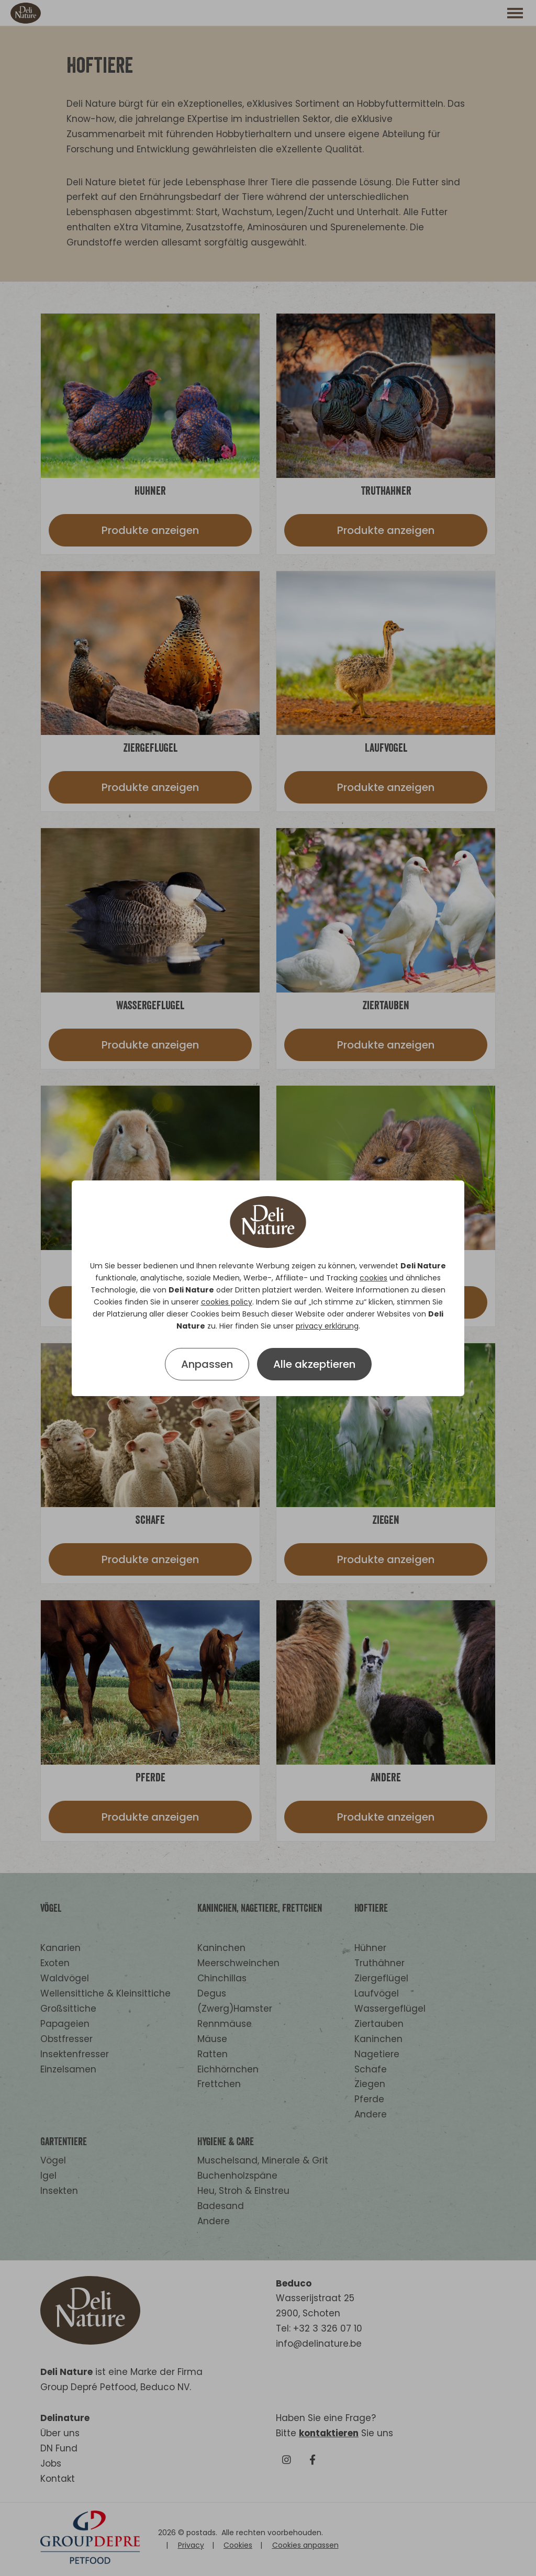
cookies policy (226, 1302)
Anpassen (207, 1364)
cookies (373, 1278)
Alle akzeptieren (314, 1364)
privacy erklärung (327, 1326)
